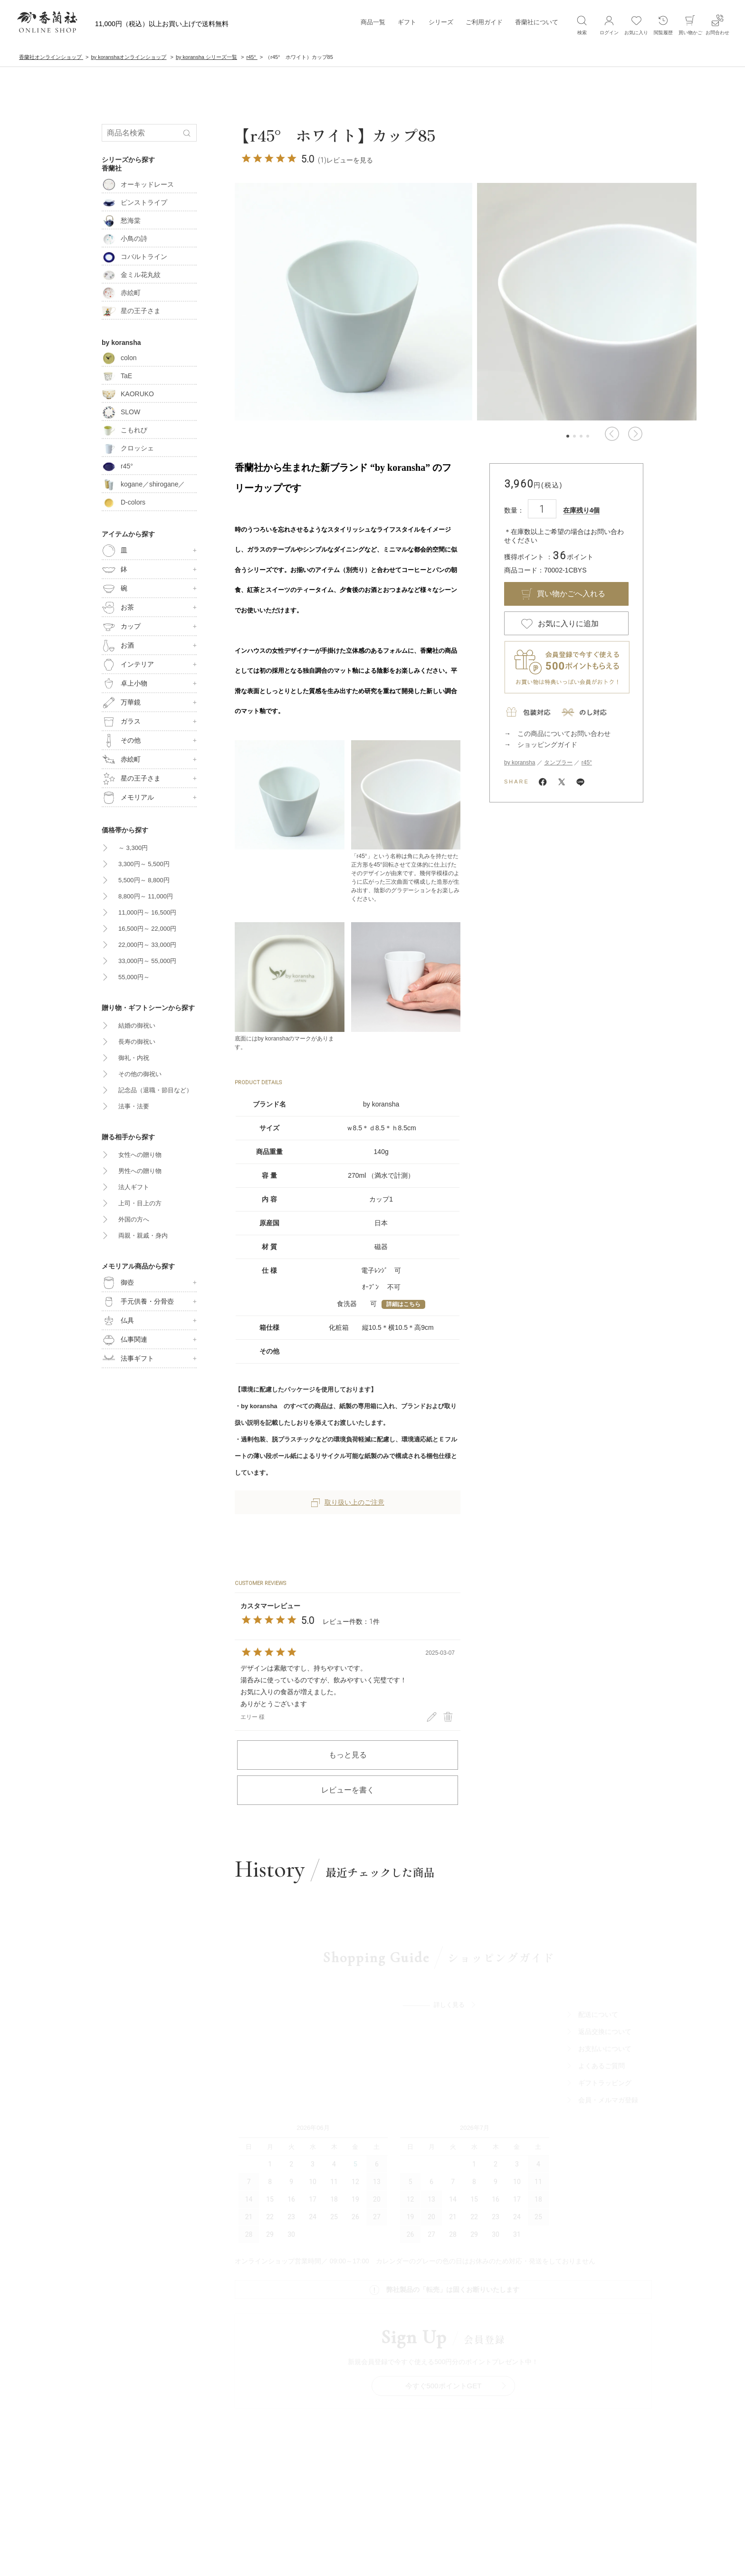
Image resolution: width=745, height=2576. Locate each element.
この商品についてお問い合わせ (564, 733)
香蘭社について (536, 23)
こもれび (124, 430)
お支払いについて (615, 2059)
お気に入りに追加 (568, 624)
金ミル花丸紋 (131, 274)
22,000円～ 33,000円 (147, 944)
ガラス (121, 722)
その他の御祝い (140, 1074)
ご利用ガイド (484, 23)
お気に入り (636, 24)
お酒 (118, 646)
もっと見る (348, 1755)
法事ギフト (128, 1359)
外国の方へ (133, 1219)
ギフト (407, 23)
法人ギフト (133, 1187)
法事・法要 (133, 1106)
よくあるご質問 (612, 2076)
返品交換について (615, 2042)
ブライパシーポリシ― (368, 2535)
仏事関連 (124, 1340)
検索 (582, 24)
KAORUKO (128, 394)
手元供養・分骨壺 (138, 1302)
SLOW (121, 412)
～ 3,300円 (133, 847)
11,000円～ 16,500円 (147, 912)
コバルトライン (134, 256)
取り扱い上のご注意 (347, 1502)
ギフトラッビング (615, 2093)
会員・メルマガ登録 (619, 2110)
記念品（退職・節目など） (155, 1090)
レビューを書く (347, 1790)
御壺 (118, 1283)
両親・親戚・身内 (143, 1235)
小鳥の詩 (124, 238)
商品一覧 (373, 23)
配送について (609, 2025)
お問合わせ (717, 24)
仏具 (118, 1321)
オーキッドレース (138, 184)
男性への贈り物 (140, 1170)
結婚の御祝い (136, 1025)
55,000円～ (134, 977)
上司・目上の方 (140, 1203)
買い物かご (690, 24)
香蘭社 (112, 168)
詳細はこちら (403, 1304)
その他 (121, 741)
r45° (587, 762)
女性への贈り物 (140, 1154)
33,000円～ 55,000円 (147, 960)
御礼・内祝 (133, 1057)
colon (119, 358)
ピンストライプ (134, 202)
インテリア (128, 665)
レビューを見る (349, 160)
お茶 (118, 608)
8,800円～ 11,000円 (145, 896)
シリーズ (441, 23)
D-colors (123, 502)
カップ (121, 627)
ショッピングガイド (547, 744)
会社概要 (265, 2535)
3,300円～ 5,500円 (144, 864)
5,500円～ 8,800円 (144, 880)
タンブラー (558, 762)
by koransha (519, 762)
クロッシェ (128, 448)
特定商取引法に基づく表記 (443, 2535)
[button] (611, 433)
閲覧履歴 (663, 24)
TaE (117, 376)
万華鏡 (121, 703)
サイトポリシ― (308, 2535)
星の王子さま (131, 311)
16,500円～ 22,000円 (147, 928)
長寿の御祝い (136, 1041)
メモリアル (128, 798)
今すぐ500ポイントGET (449, 2279)
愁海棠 (121, 220)
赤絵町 (121, 292)
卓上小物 (124, 684)
